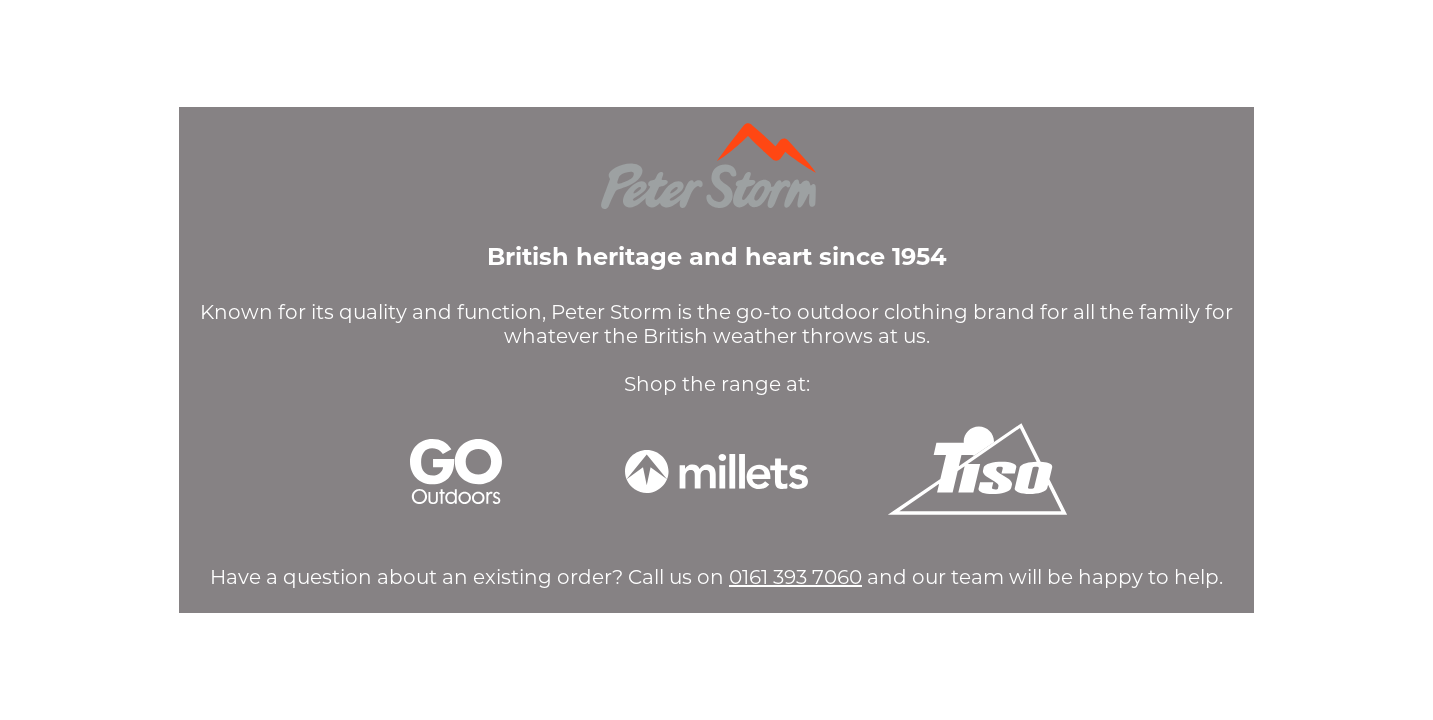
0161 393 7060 (795, 577)
